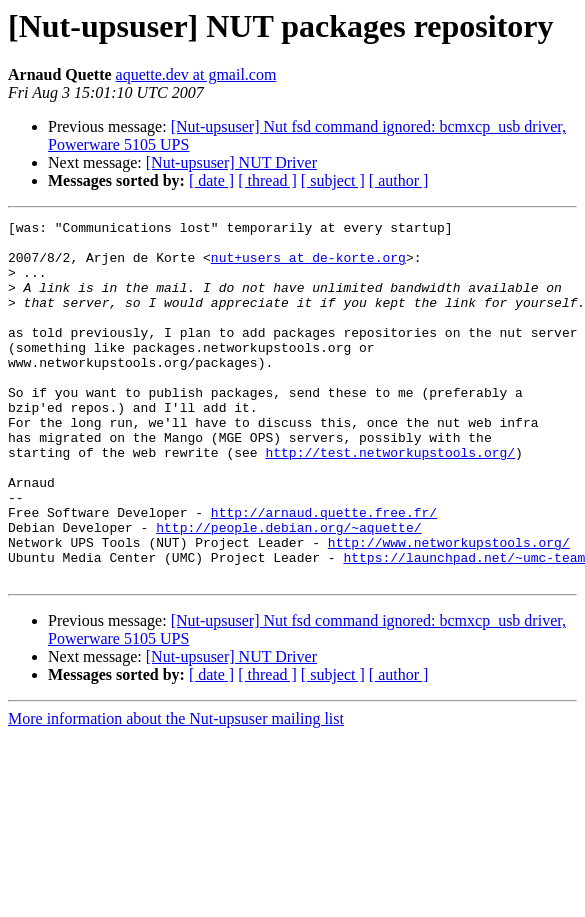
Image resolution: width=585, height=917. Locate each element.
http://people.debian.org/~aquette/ (288, 590)
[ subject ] (333, 180)
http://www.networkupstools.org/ (449, 608)
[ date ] (211, 180)
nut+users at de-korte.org (308, 266)
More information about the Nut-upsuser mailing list (176, 790)
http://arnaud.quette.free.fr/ (324, 572)
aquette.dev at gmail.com (196, 74)
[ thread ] (267, 180)
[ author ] (399, 180)
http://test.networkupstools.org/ (390, 500)
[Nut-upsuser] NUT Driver (231, 162)
